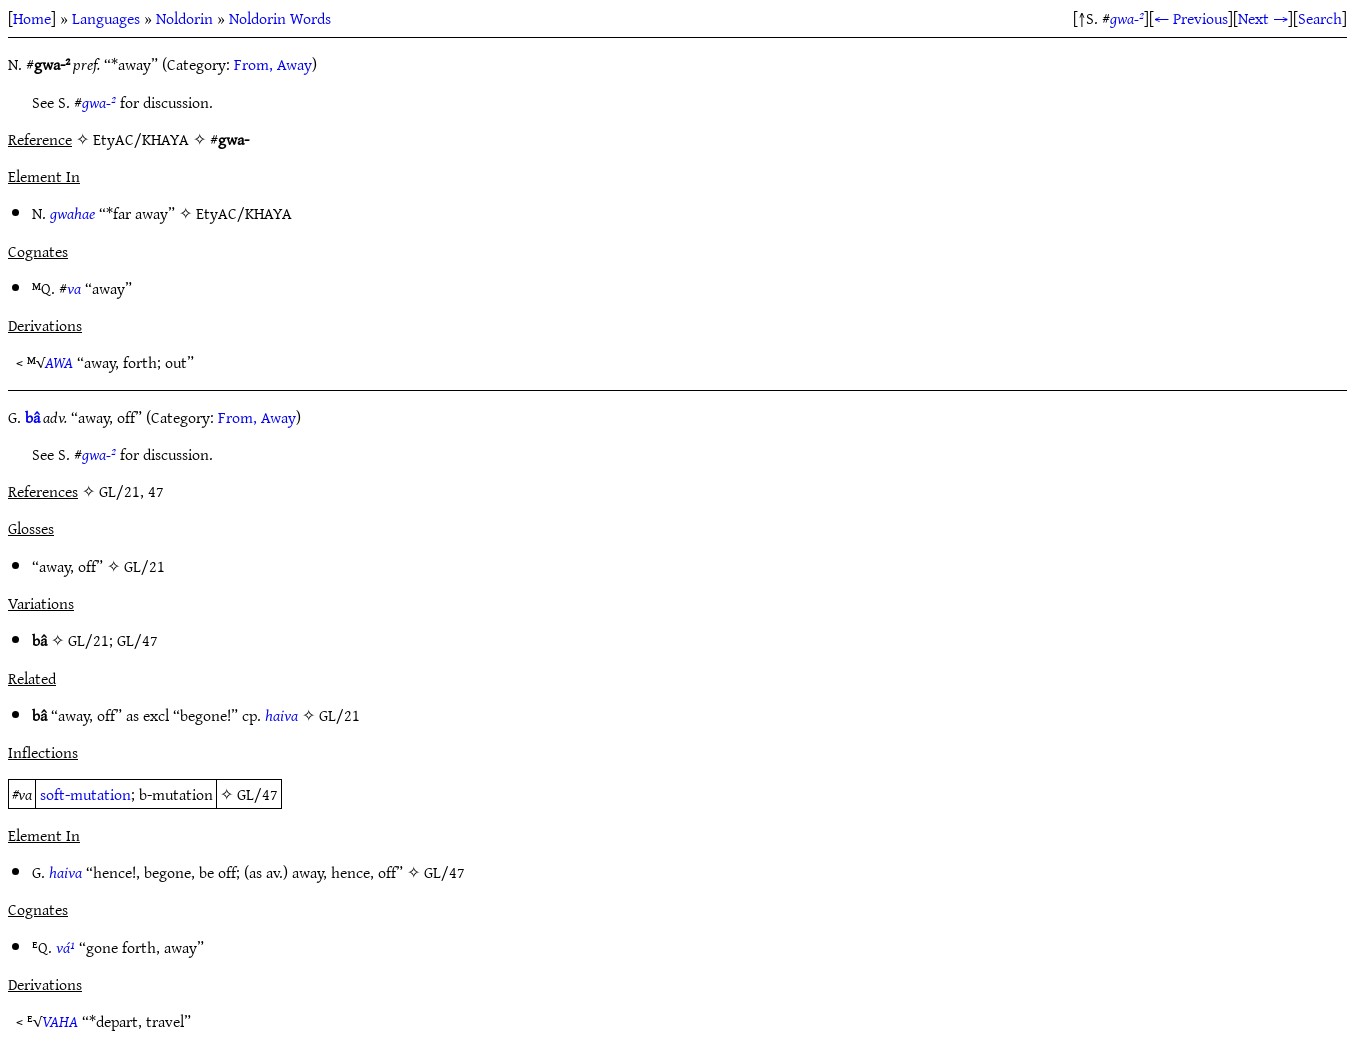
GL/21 (144, 566)
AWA (59, 362)
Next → (1263, 18)
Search (1320, 18)
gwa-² (1127, 18)
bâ (32, 417)
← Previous (1191, 18)
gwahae (72, 213)
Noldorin (184, 18)
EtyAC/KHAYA (244, 213)
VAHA (60, 1021)
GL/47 (137, 640)
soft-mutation (85, 794)
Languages (106, 18)
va (74, 288)
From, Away (273, 64)
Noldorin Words (280, 18)
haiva (281, 715)
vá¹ (65, 947)
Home (32, 18)
